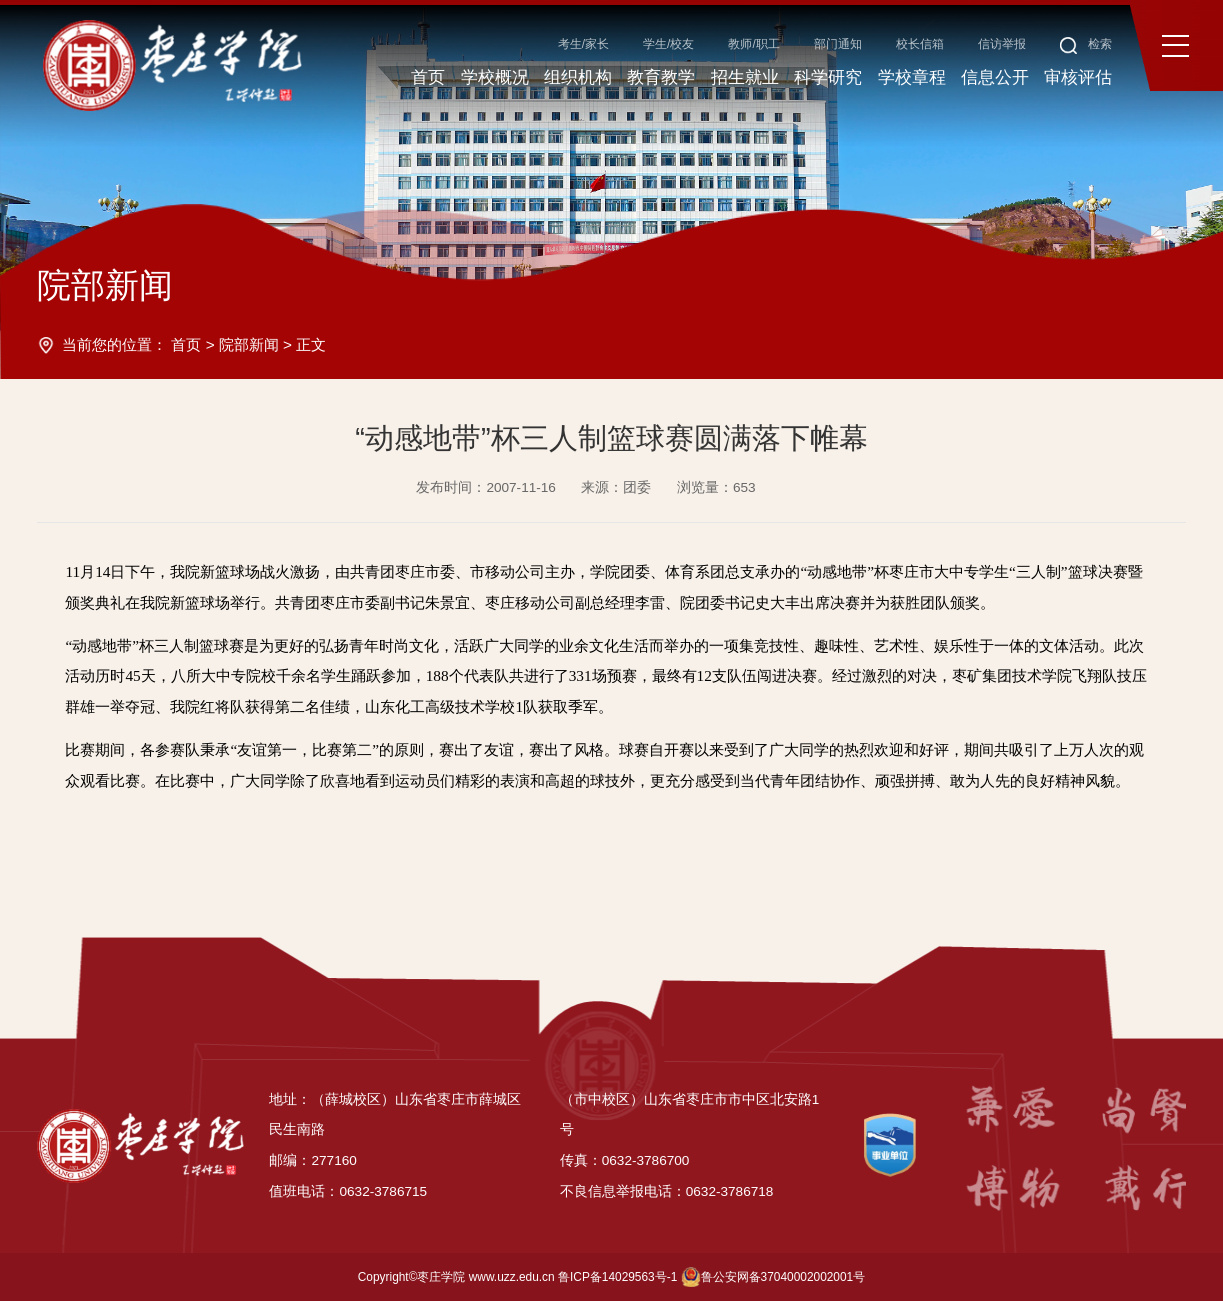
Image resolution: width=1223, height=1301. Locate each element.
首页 (186, 344)
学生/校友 (668, 44)
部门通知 (838, 44)
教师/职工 (753, 44)
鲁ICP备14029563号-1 (617, 1277)
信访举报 (1002, 44)
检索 (1086, 44)
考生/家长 (583, 44)
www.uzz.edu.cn (512, 1277)
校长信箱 (920, 44)
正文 (311, 344)
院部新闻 (249, 344)
